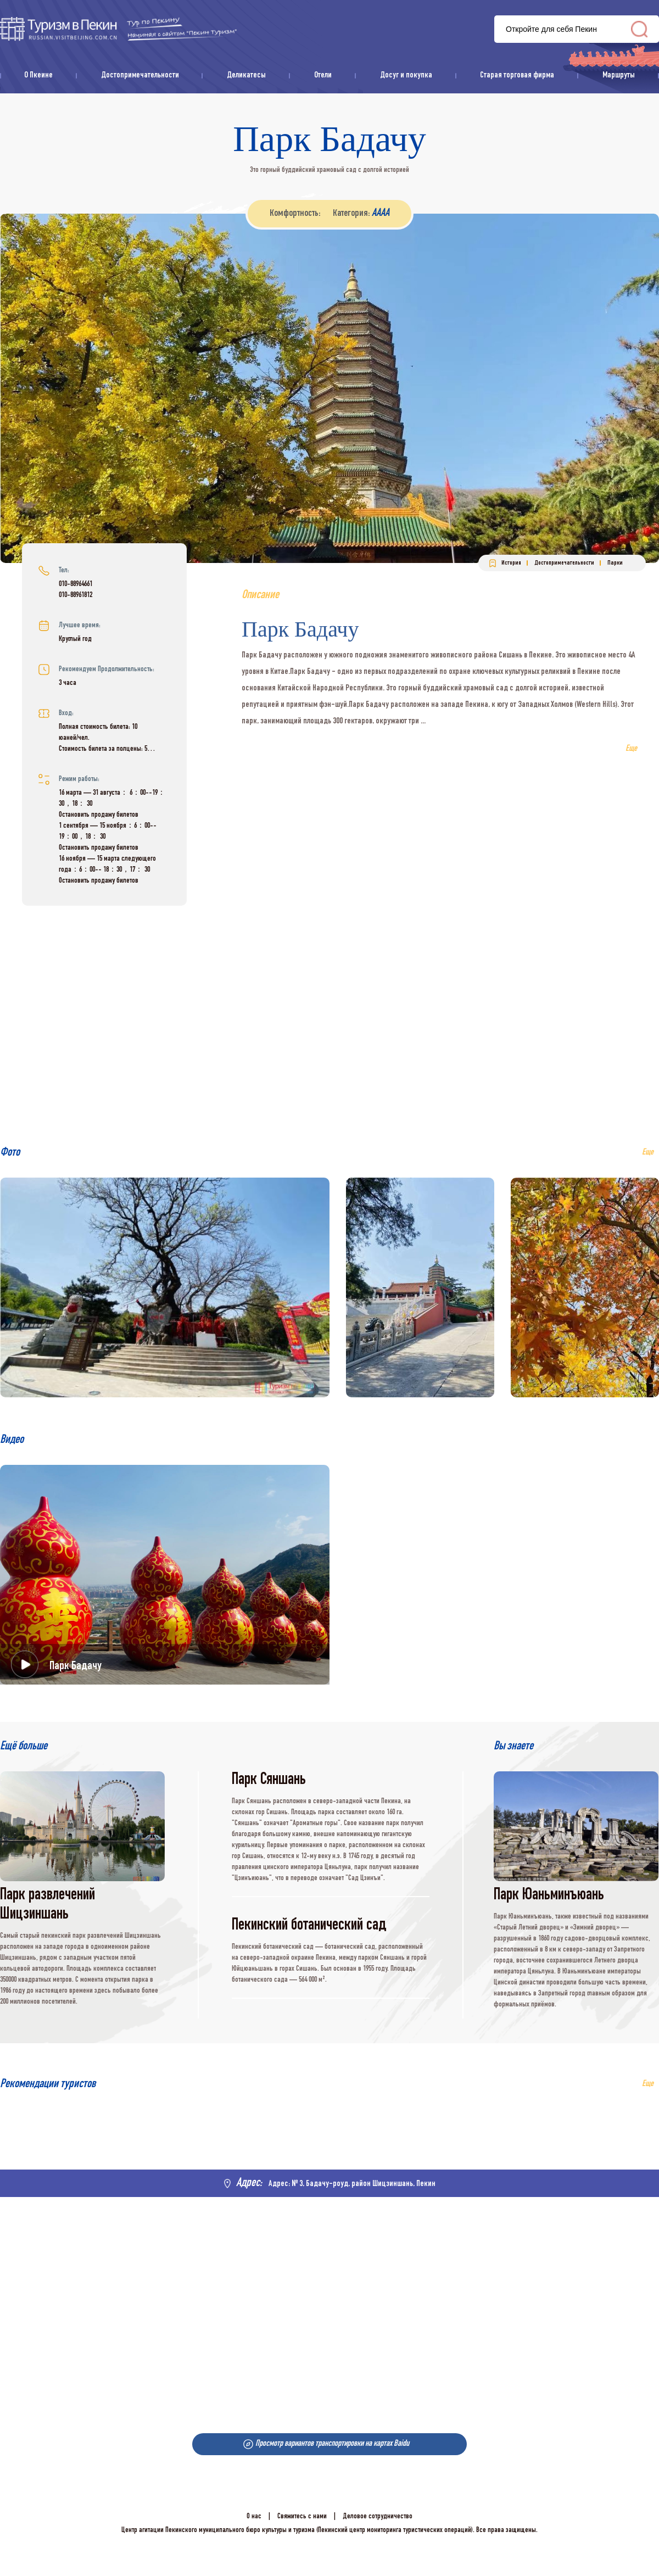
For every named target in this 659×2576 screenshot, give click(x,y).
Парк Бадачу (75, 1666)
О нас (254, 2517)
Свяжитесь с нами (302, 2517)
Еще (648, 2084)
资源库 (118, 29)
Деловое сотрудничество (377, 2517)
